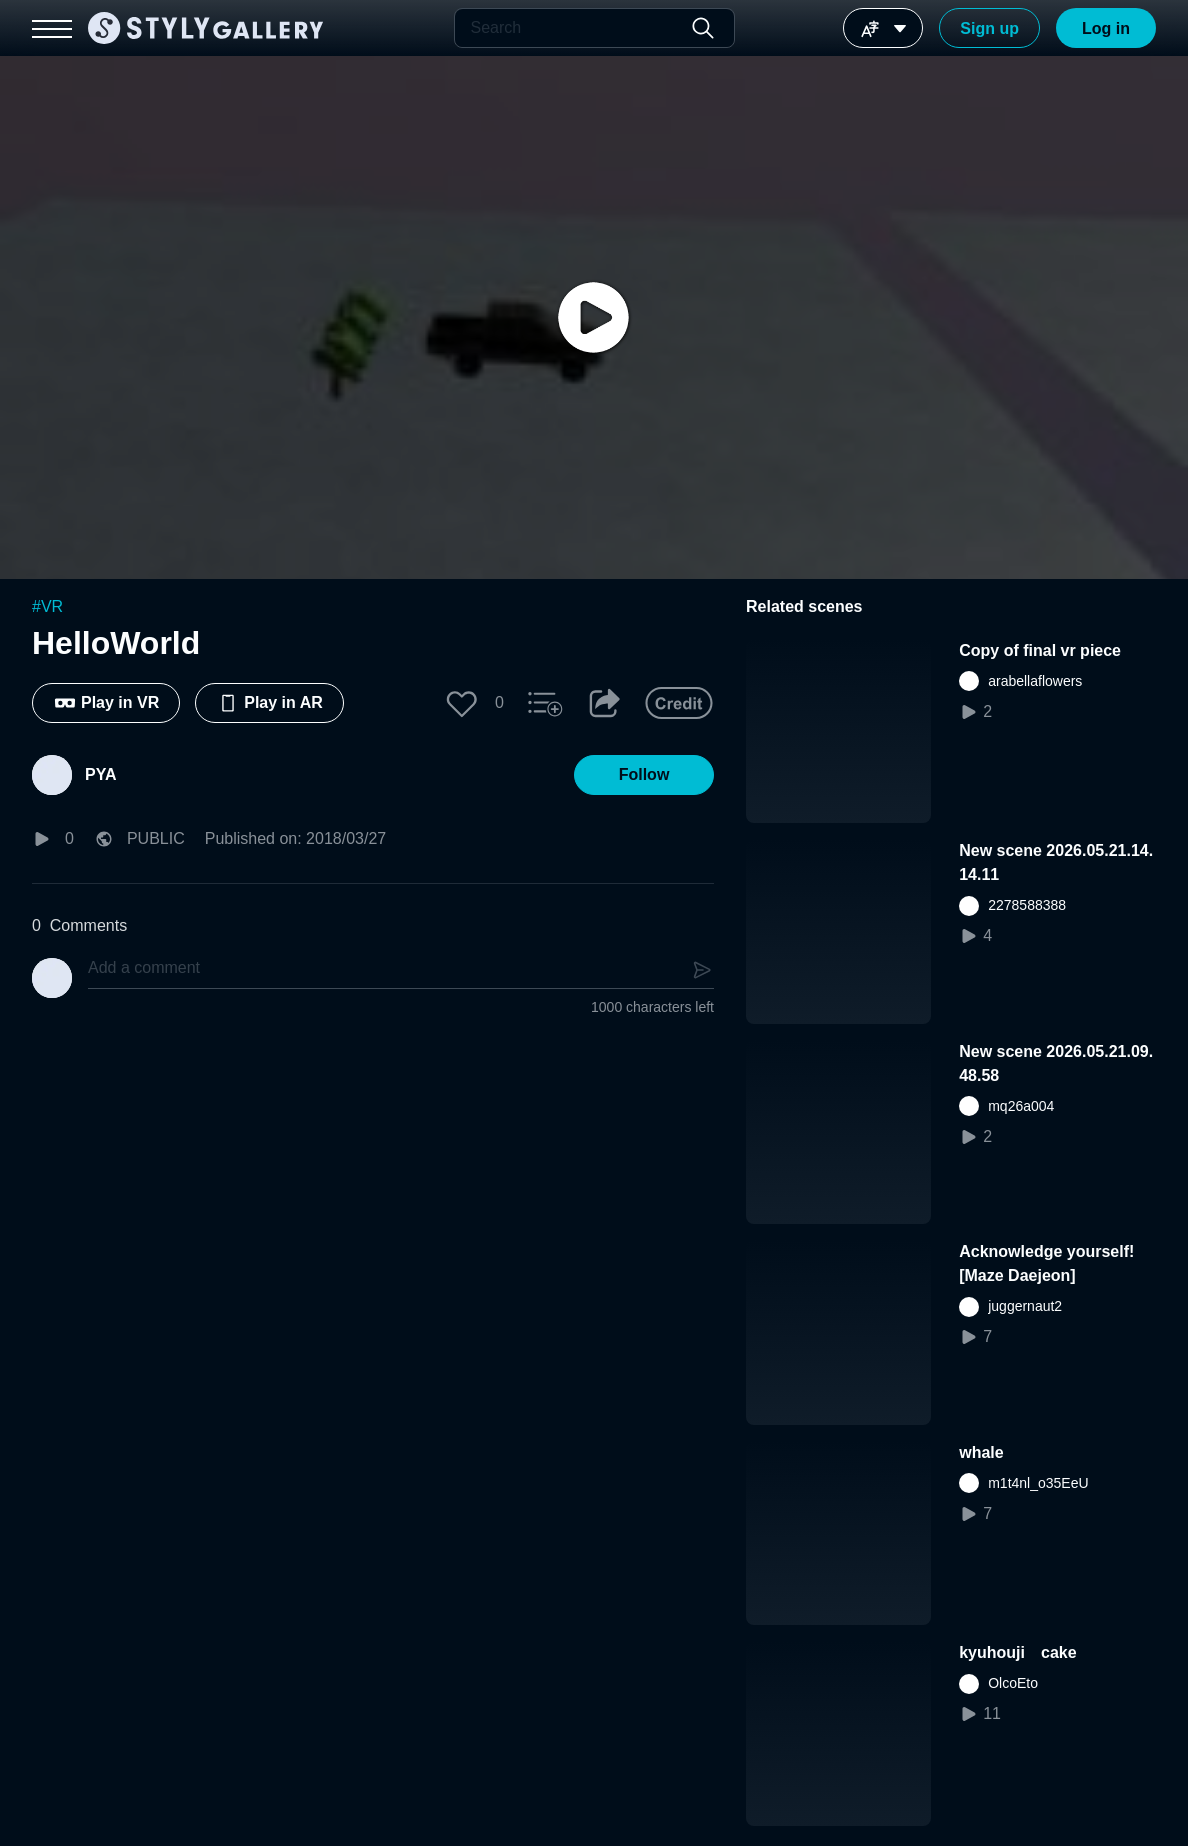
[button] (462, 703)
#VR (47, 606)
